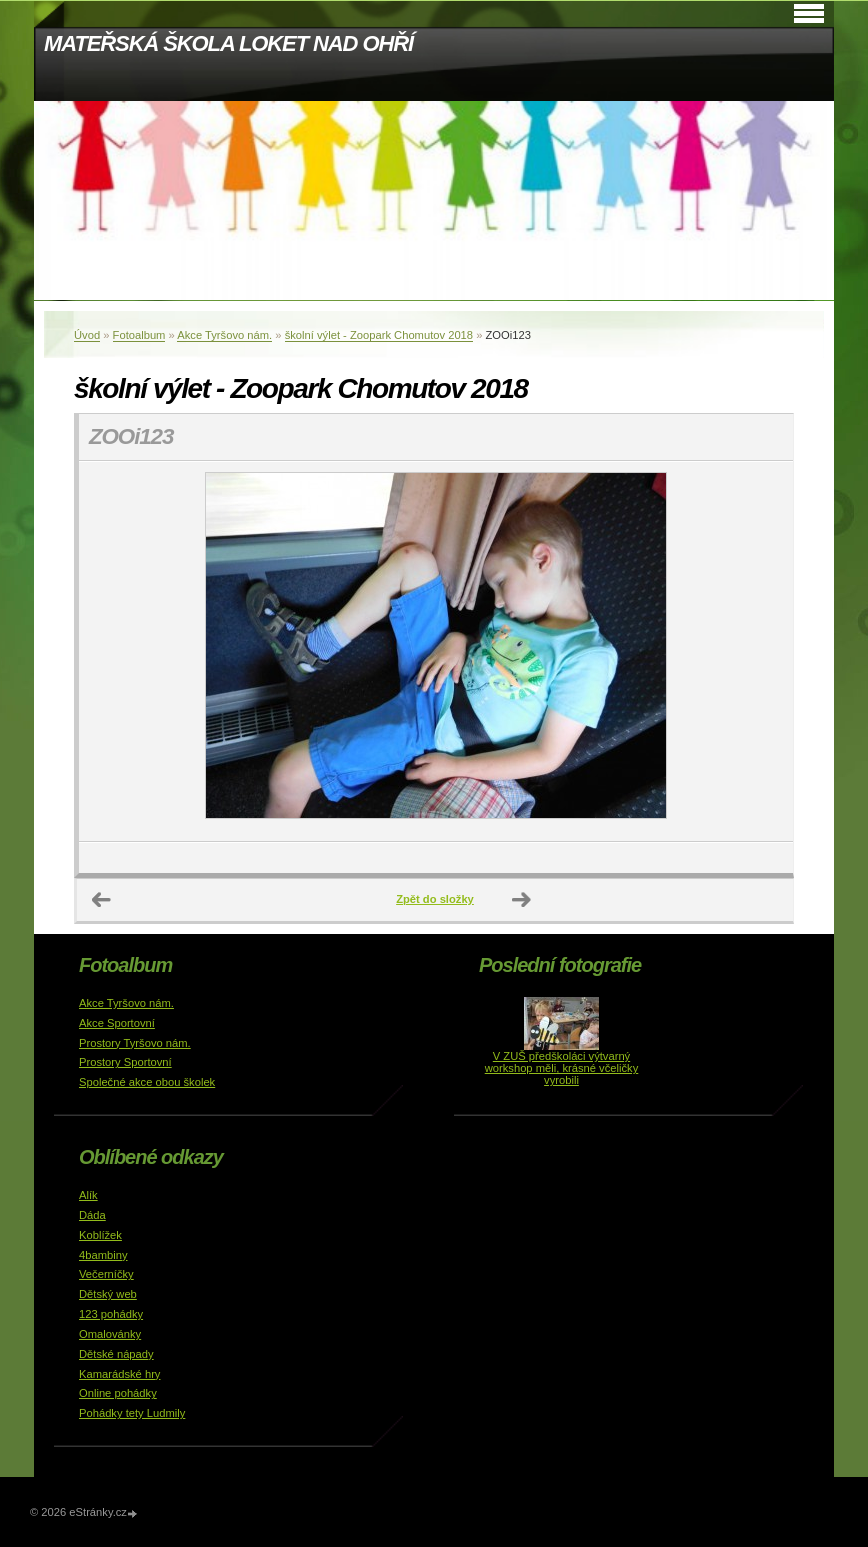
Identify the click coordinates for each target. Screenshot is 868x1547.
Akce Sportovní (117, 1023)
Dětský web (108, 1294)
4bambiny (103, 1255)
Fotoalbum (139, 335)
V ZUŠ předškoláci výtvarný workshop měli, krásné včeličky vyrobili (562, 1068)
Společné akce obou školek (147, 1082)
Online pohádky (118, 1393)
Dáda (92, 1215)
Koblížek (100, 1235)
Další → (522, 900)
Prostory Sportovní (125, 1062)
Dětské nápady (116, 1354)
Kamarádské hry (119, 1374)
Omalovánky (110, 1334)
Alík (88, 1195)
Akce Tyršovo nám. (224, 335)
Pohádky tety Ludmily (132, 1413)
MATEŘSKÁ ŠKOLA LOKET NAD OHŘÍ (228, 43)
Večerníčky (106, 1274)
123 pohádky (111, 1314)
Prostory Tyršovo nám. (135, 1043)
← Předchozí (102, 900)
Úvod (87, 335)
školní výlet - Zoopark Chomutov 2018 (379, 335)
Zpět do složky (435, 899)
